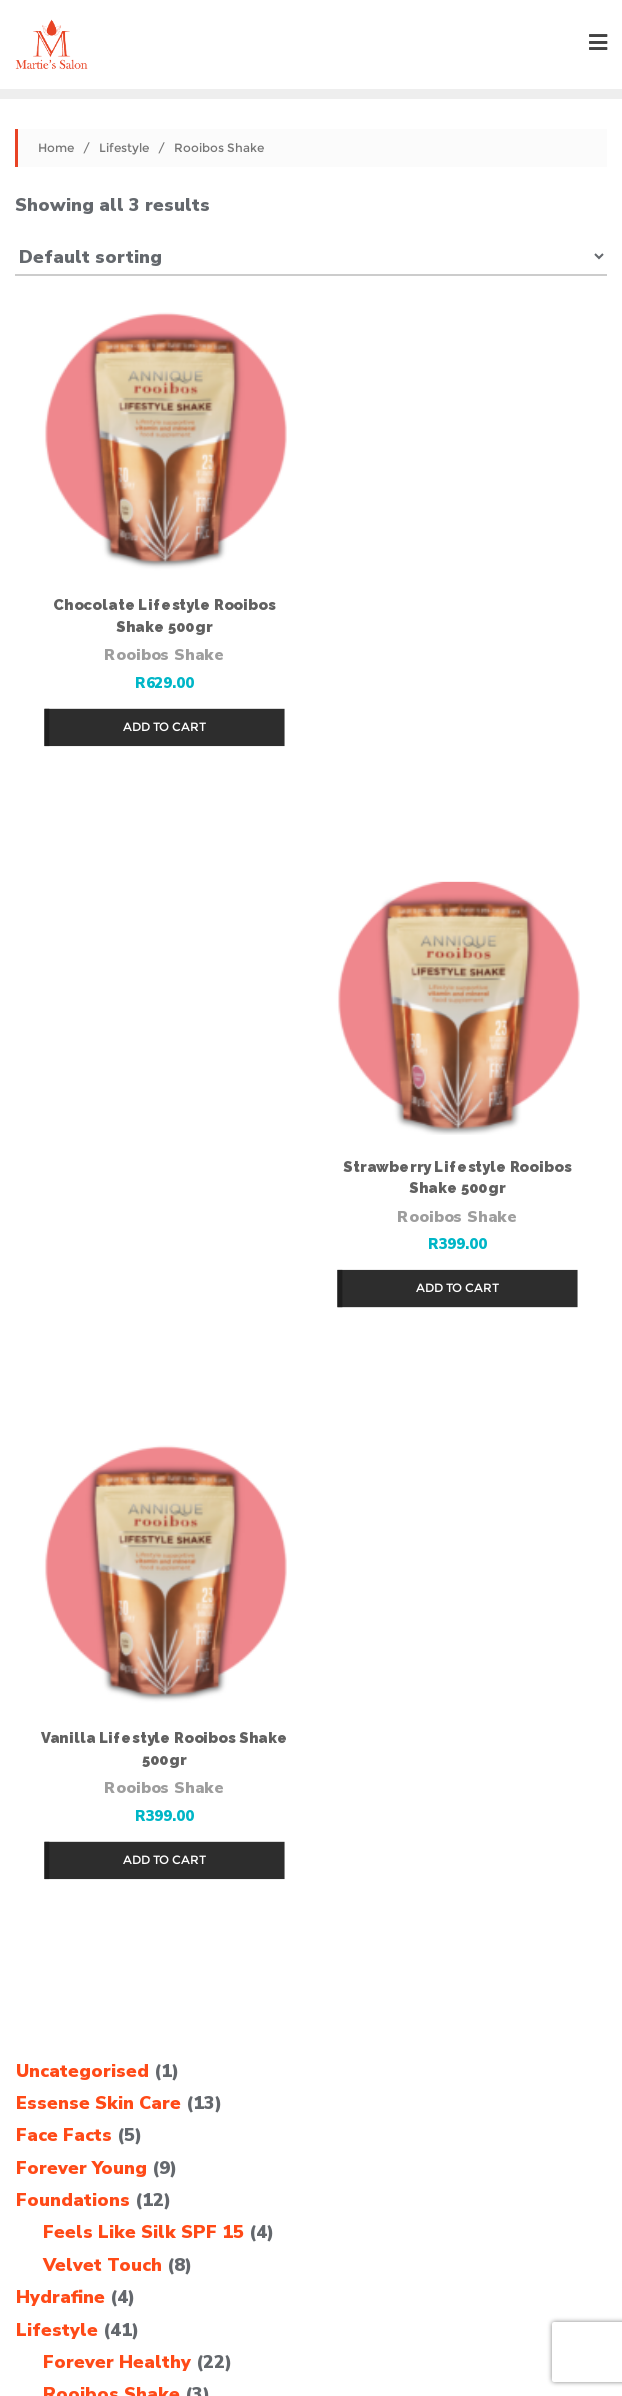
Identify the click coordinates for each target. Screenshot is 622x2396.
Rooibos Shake (163, 653)
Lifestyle (124, 147)
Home (56, 147)
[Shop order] (311, 256)
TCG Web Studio (311, 2349)
